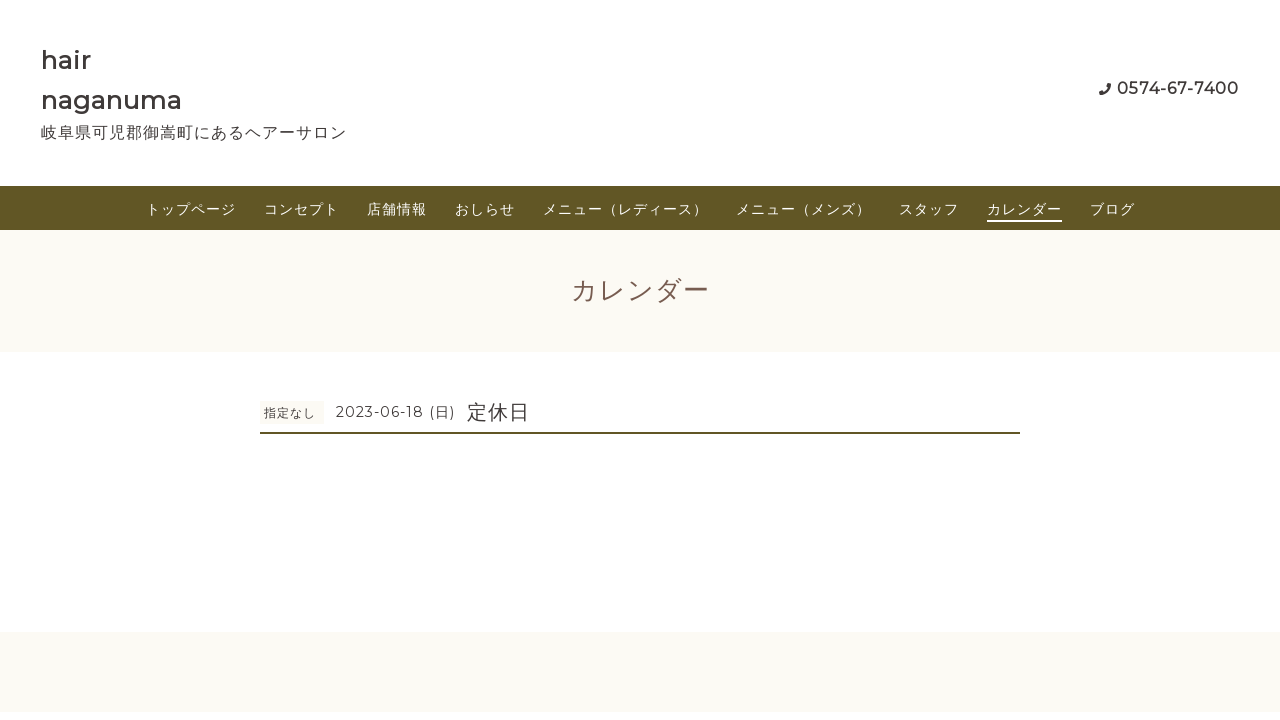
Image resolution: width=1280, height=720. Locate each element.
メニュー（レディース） (625, 209)
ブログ (1112, 209)
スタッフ (929, 209)
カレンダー (1024, 209)
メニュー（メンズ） (803, 209)
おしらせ (485, 209)
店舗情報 (397, 209)
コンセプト (301, 209)
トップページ (191, 209)
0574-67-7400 (1178, 88)
